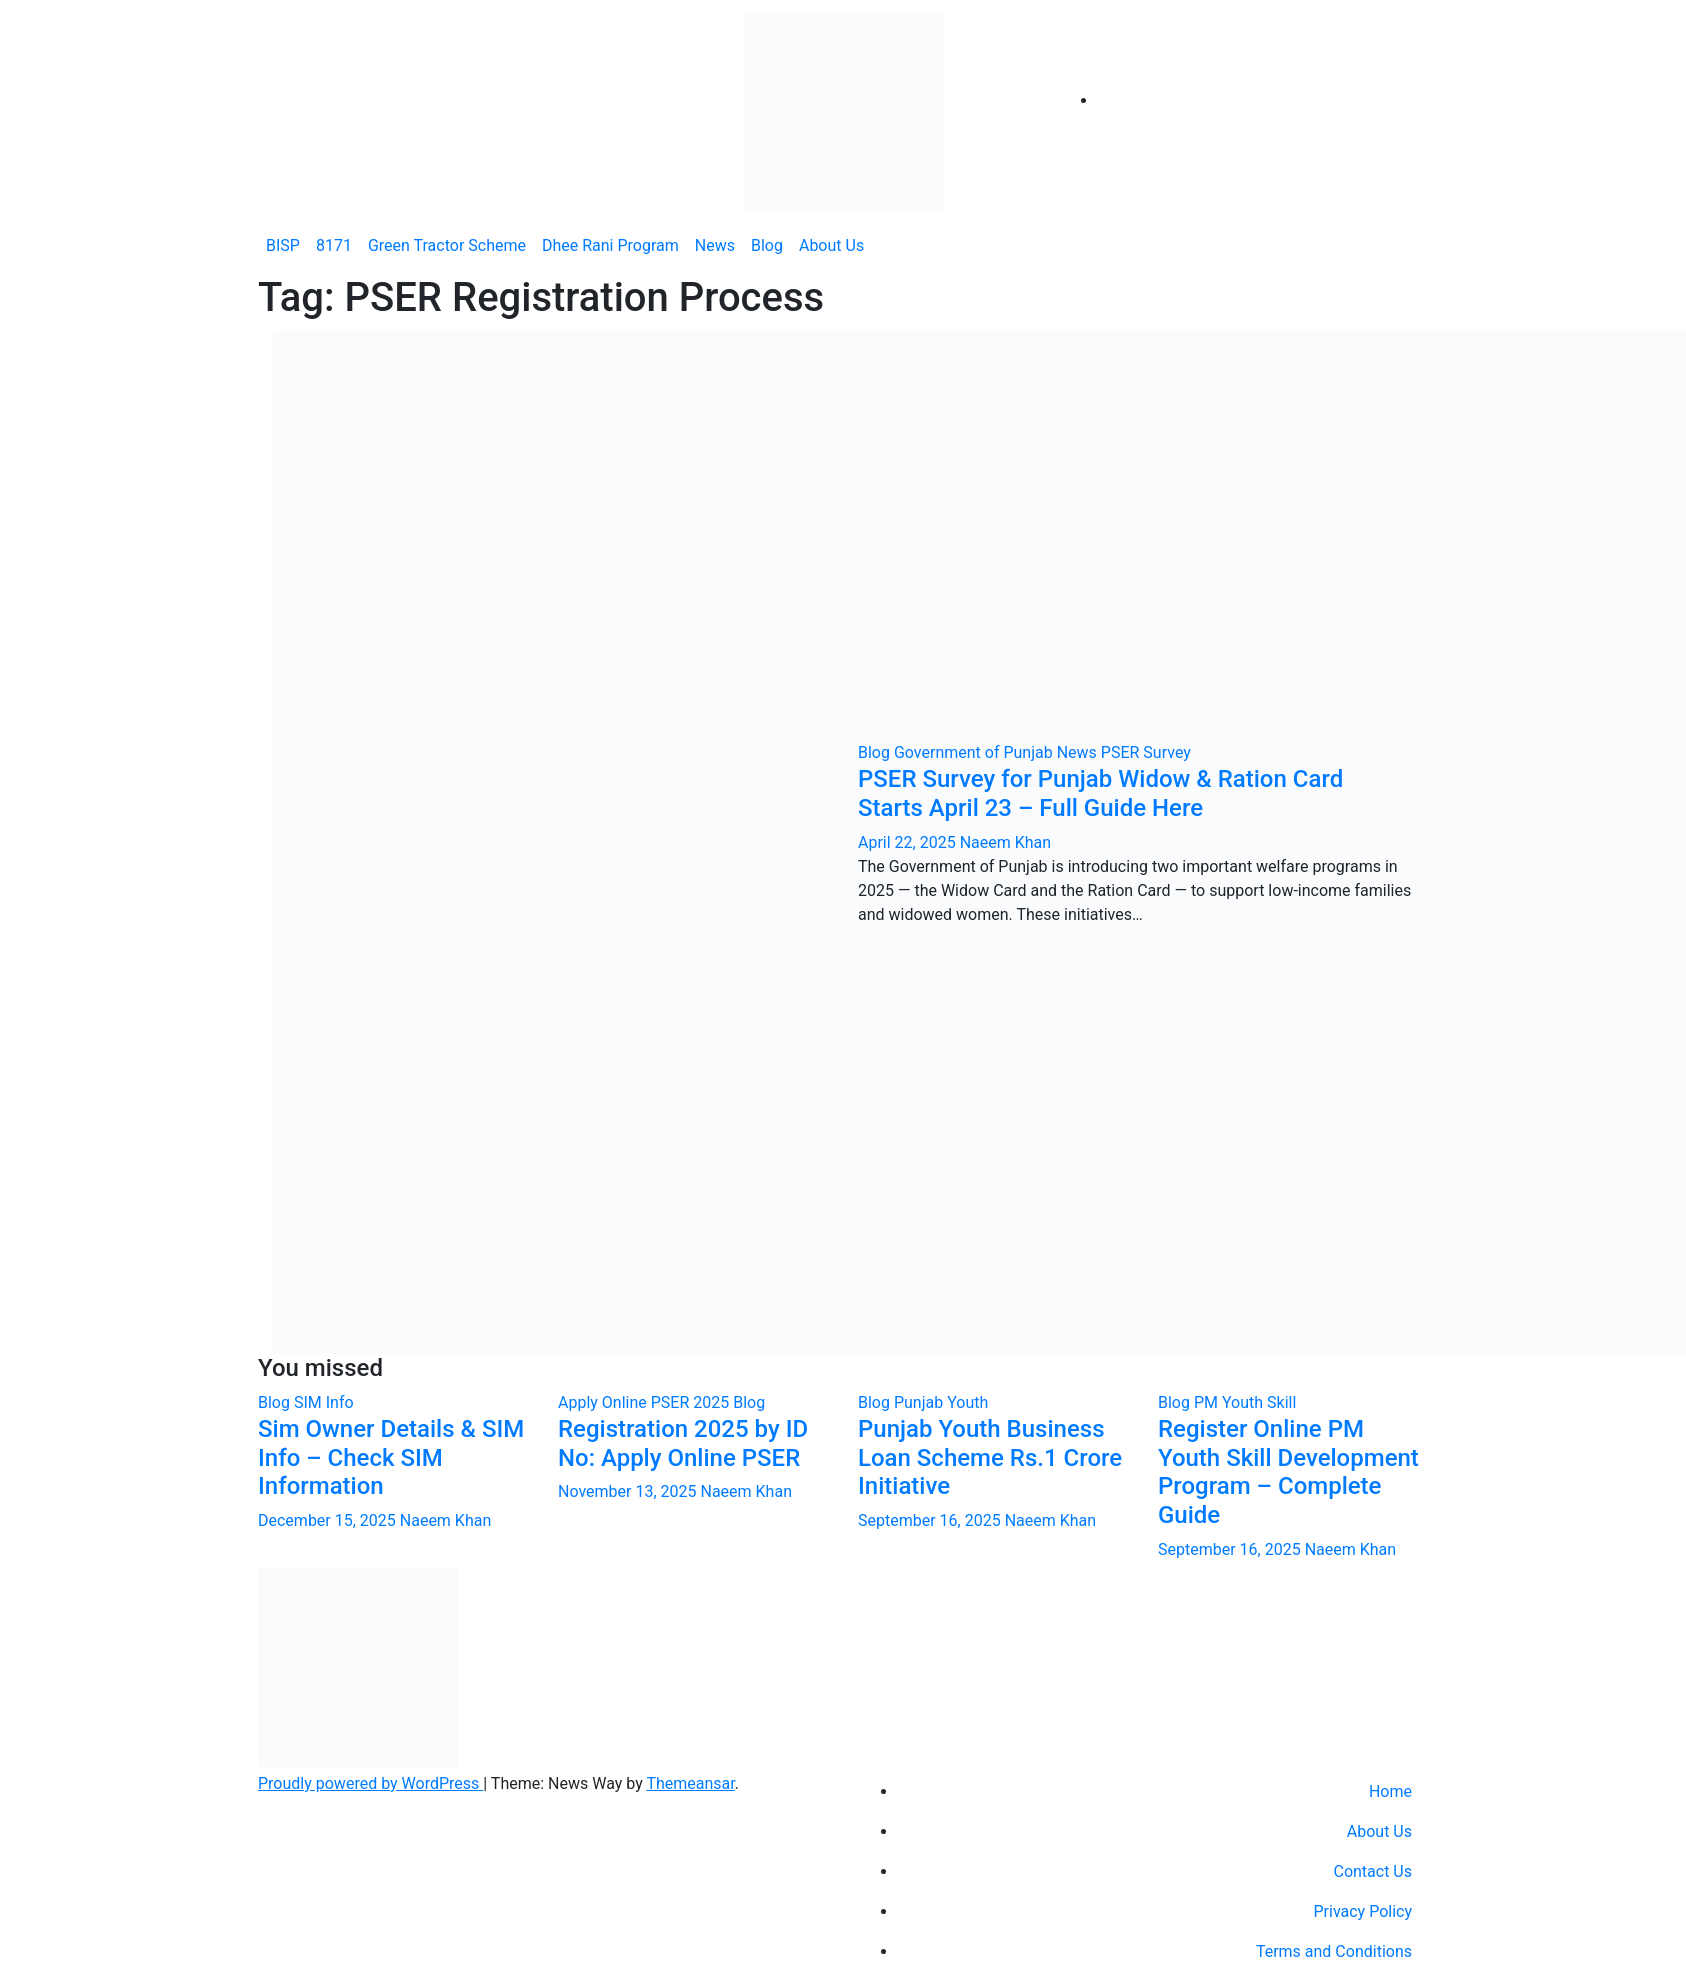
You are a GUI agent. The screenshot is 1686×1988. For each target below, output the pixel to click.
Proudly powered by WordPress (370, 1783)
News (715, 245)
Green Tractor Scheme (447, 245)
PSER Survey (1146, 752)
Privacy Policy (1363, 1911)
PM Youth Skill (1245, 1402)
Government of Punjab (975, 752)
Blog (767, 245)
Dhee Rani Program (610, 245)
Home (1390, 1791)
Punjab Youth (941, 1402)
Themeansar (690, 1783)
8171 (334, 245)
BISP (283, 245)
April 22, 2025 (909, 842)
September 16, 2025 (931, 1520)
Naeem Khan (1005, 842)
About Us (831, 245)
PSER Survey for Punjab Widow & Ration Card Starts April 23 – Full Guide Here (1100, 793)
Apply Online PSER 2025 (645, 1402)
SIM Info (324, 1402)
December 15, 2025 (329, 1520)
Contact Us (1372, 1871)
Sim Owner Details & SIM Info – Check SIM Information (391, 1458)
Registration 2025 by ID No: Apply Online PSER (683, 1443)
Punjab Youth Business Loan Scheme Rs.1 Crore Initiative (990, 1458)
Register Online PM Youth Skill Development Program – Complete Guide (1288, 1472)
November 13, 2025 (629, 1491)
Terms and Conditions (1334, 1951)
